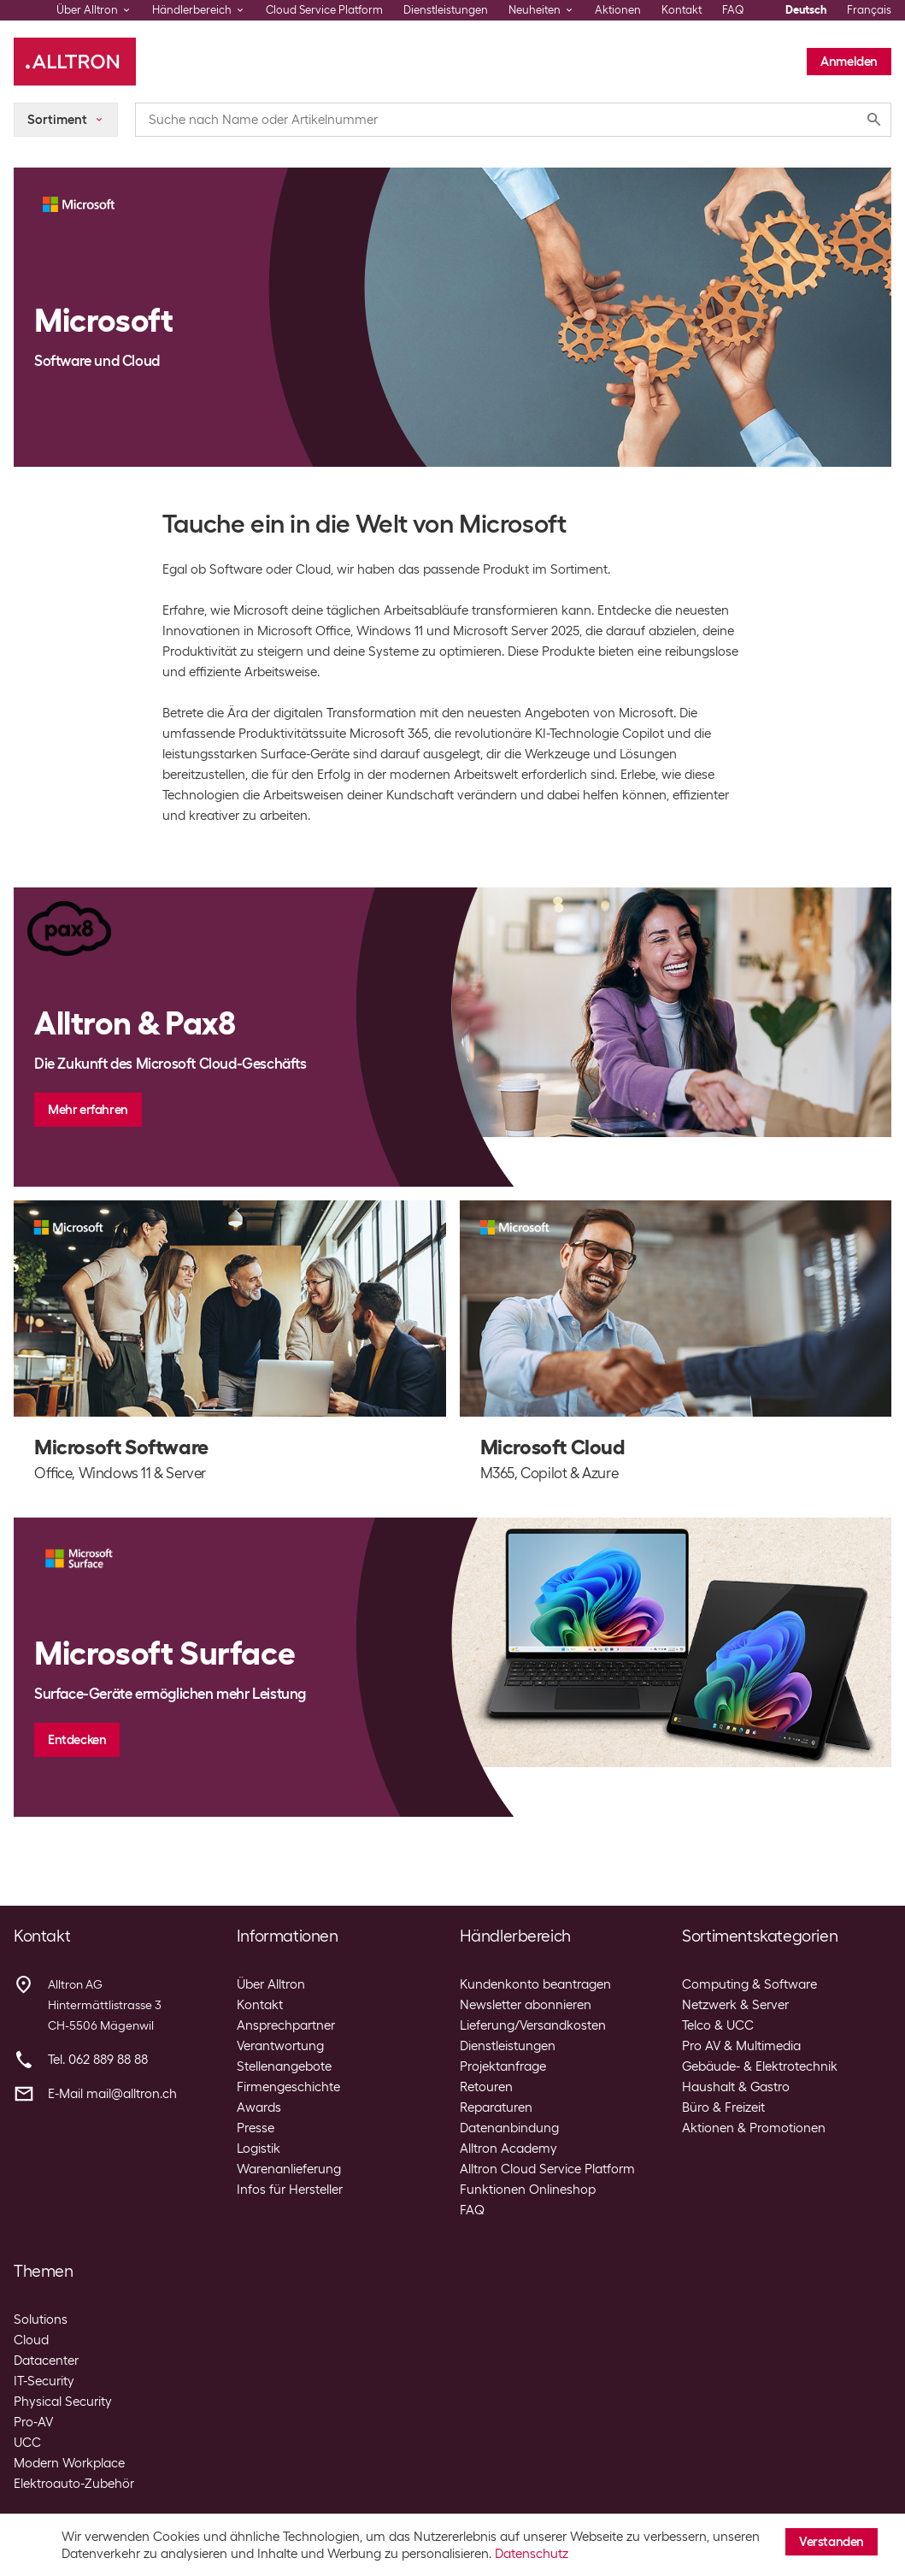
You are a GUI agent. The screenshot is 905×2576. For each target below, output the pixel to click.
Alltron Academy (508, 2148)
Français (869, 9)
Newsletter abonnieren (525, 2005)
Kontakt (681, 9)
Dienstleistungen (445, 9)
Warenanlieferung (289, 2169)
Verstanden (831, 2541)
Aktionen (618, 9)
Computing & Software (749, 1984)
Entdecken (77, 1740)
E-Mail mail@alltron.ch (112, 2093)
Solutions (41, 2319)
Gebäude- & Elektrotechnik (759, 2066)
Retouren (486, 2087)
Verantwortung (280, 2046)
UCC (27, 2442)
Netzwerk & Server (735, 2005)
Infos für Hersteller (290, 2189)
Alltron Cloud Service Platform (547, 2169)
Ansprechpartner (286, 2025)
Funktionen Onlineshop (528, 2189)
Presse (255, 2128)
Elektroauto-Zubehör (74, 2483)
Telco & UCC (718, 2025)
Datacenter (46, 2360)
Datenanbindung (509, 2128)
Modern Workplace (69, 2463)
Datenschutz (531, 2553)
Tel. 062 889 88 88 (98, 2059)
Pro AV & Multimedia (741, 2046)
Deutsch (805, 9)
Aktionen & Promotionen (754, 2128)
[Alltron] (75, 61)
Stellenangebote (284, 2066)
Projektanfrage (503, 2066)
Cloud (31, 2340)
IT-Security (44, 2381)
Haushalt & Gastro (736, 2087)
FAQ (733, 9)
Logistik (258, 2148)
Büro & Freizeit (723, 2107)
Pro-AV (33, 2422)
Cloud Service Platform (324, 9)
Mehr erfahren (88, 1109)
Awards (259, 2107)
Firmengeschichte (288, 2087)
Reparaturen (496, 2107)
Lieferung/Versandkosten (533, 2025)
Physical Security (63, 2401)
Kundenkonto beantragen (535, 1984)
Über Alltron (271, 1984)
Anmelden (849, 61)
